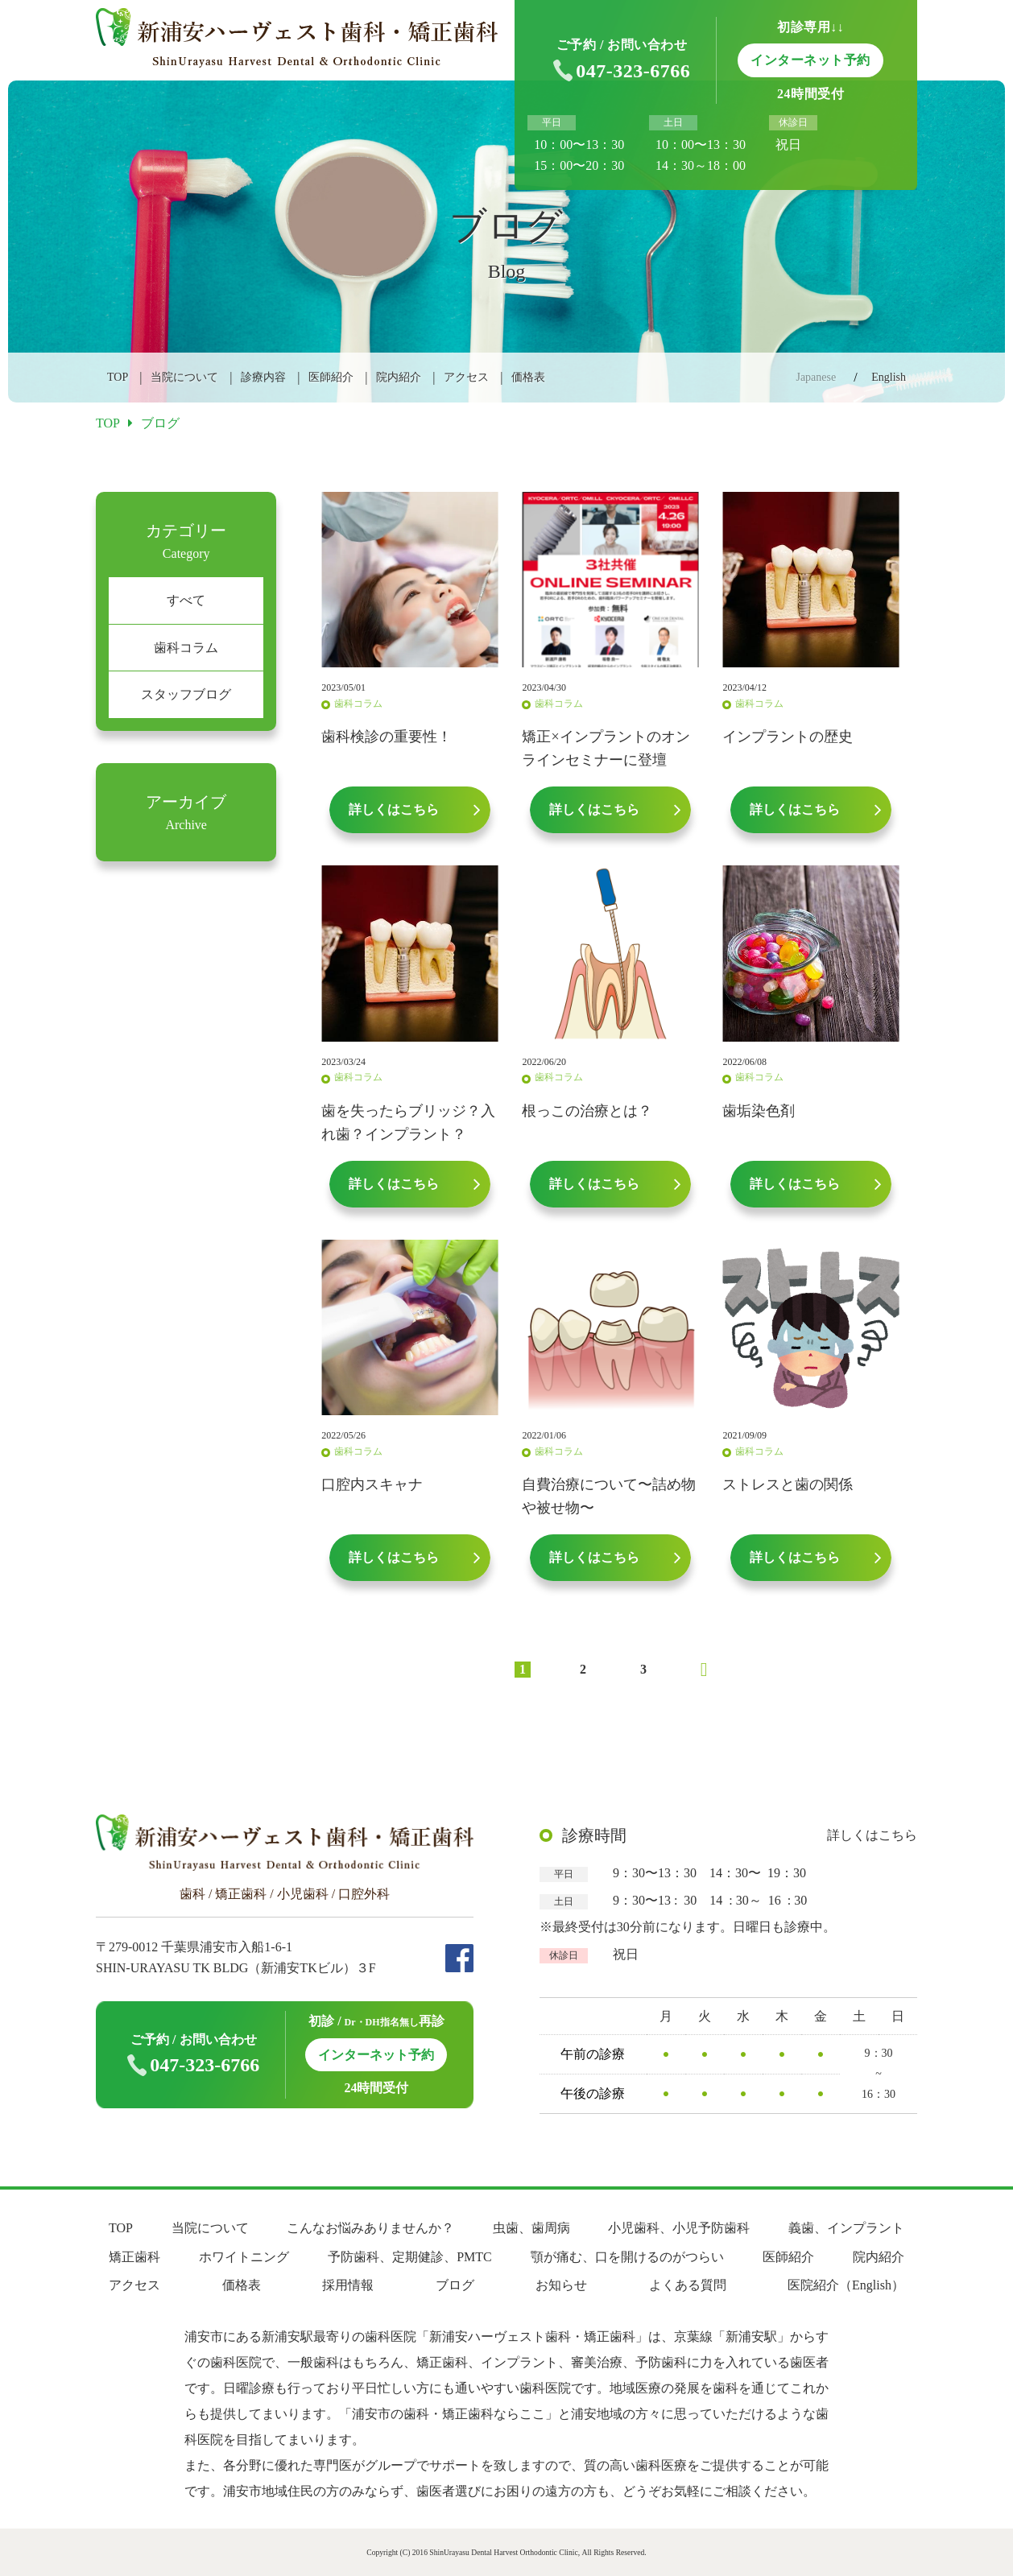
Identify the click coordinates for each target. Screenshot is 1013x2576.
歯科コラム (186, 647)
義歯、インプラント (846, 2228)
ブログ (455, 2285)
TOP (117, 377)
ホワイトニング (244, 2257)
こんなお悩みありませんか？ (370, 2228)
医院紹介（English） (846, 2285)
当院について (184, 377)
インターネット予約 (376, 2055)
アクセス (466, 377)
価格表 (528, 377)
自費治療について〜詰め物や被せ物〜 (609, 1496)
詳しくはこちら (872, 1835)
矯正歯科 (134, 2257)
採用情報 (348, 2285)
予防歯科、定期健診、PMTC (410, 2257)
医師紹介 (331, 377)
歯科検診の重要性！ (386, 737)
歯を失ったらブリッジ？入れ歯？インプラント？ (408, 1122)
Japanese (816, 377)
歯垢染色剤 (758, 1111)
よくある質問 (687, 2285)
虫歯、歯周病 (531, 2228)
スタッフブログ (186, 694)
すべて (186, 600)
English (888, 377)
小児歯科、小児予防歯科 (679, 2228)
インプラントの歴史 (787, 737)
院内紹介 (398, 377)
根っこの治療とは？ (587, 1111)
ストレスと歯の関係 (787, 1484)
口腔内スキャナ (372, 1484)
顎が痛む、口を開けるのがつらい (627, 2257)
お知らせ (561, 2285)
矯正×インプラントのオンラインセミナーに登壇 (605, 748)
